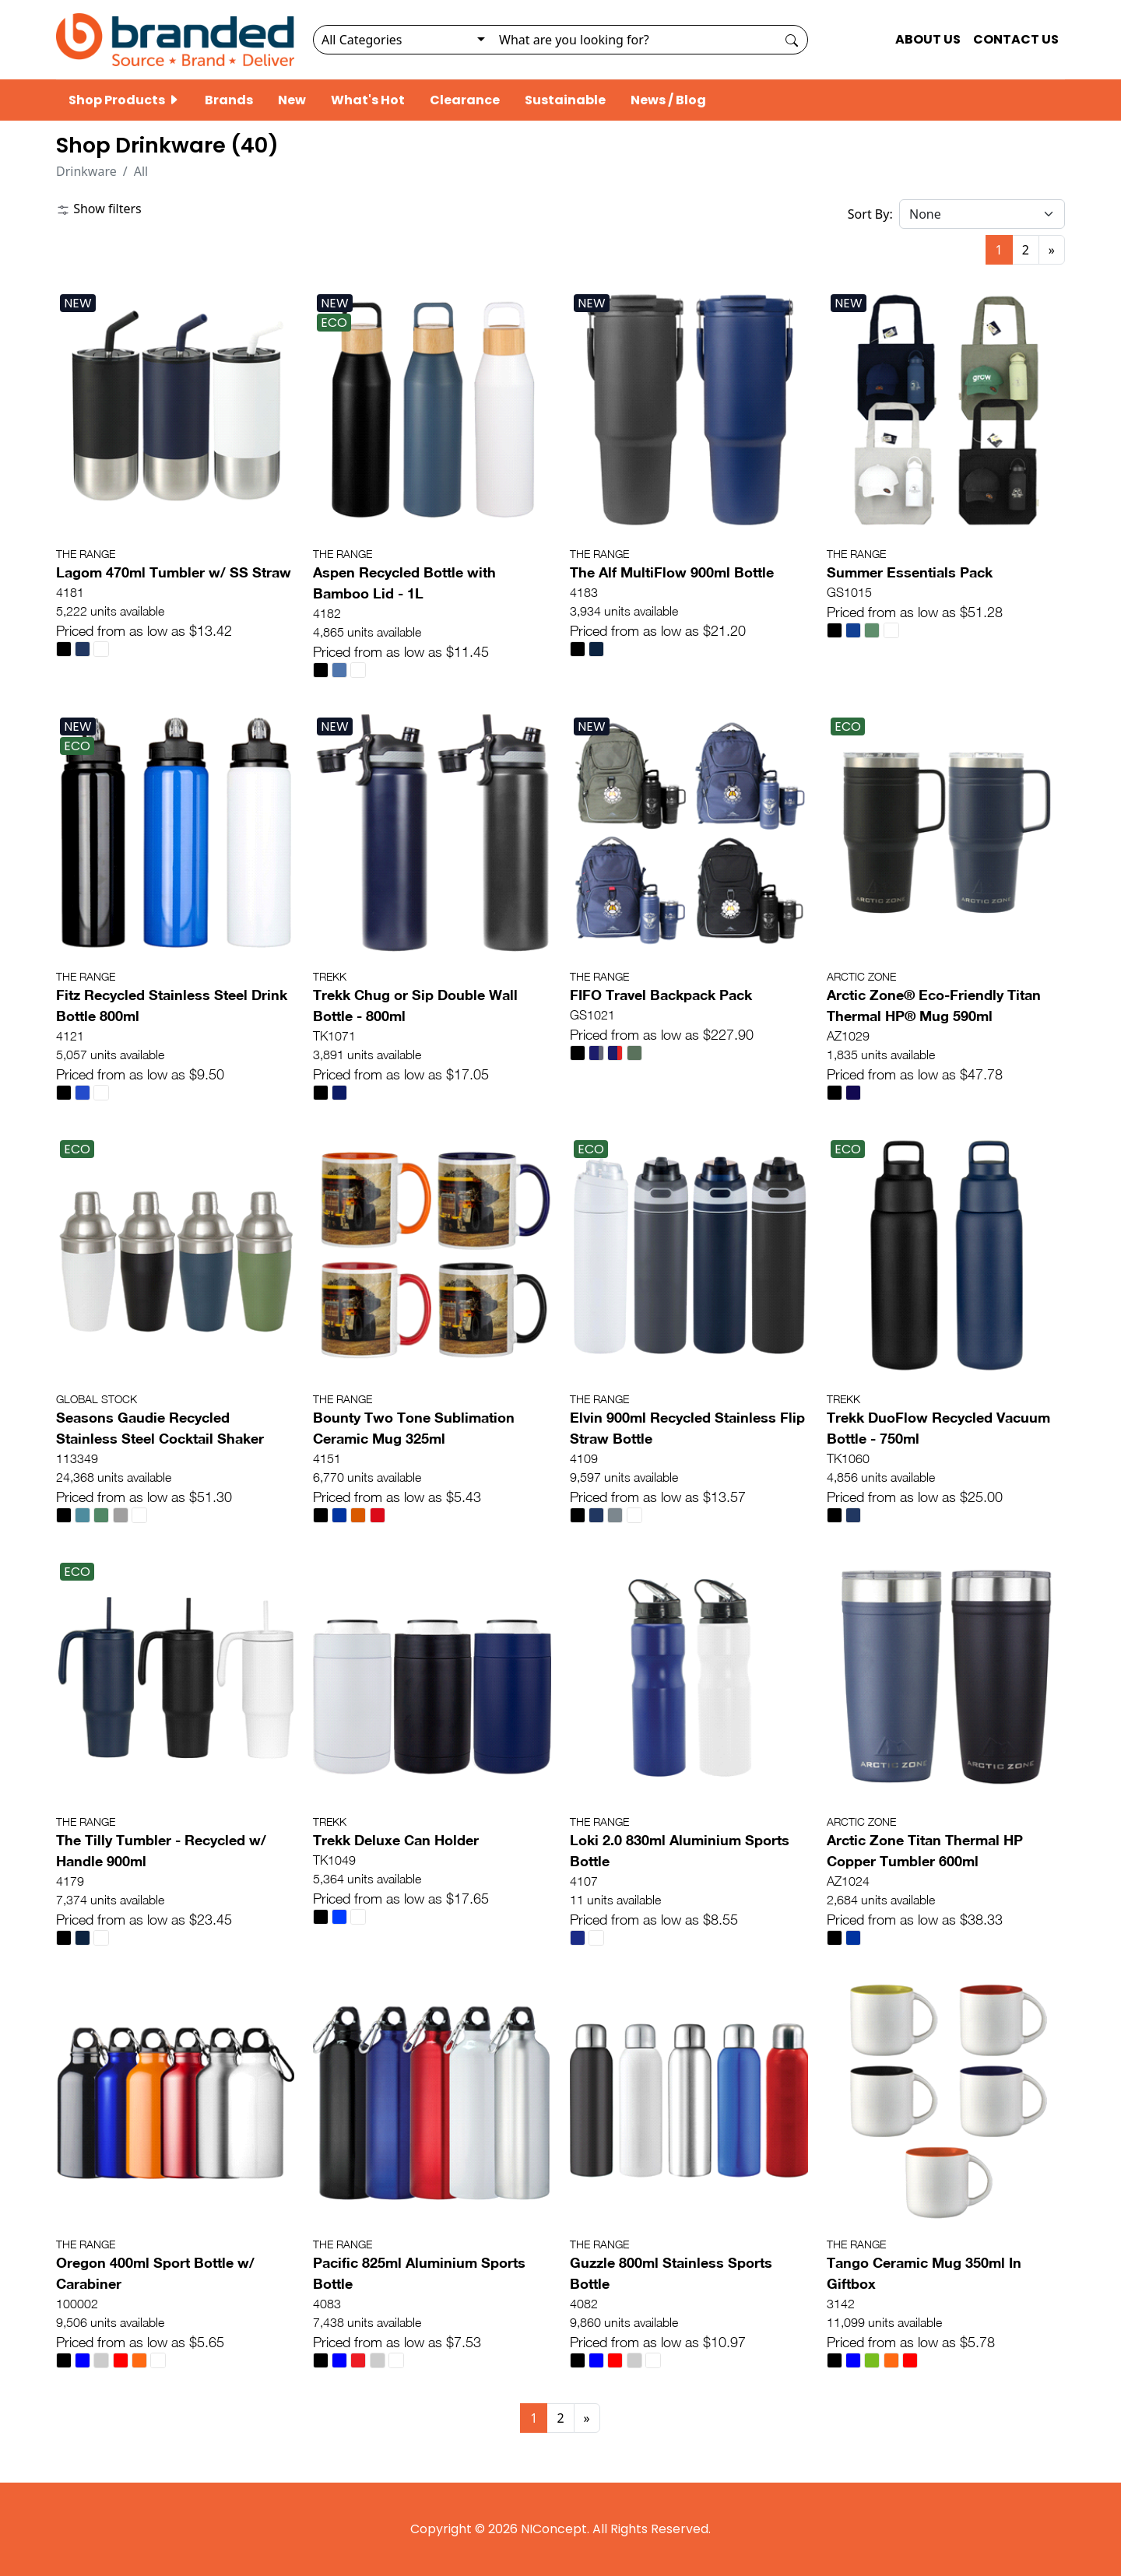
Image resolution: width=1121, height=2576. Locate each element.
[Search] (633, 40)
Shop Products (124, 100)
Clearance (465, 100)
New (292, 100)
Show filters (99, 208)
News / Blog (668, 100)
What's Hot (368, 100)
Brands (229, 100)
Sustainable (565, 100)
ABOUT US (928, 39)
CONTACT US (1016, 39)
